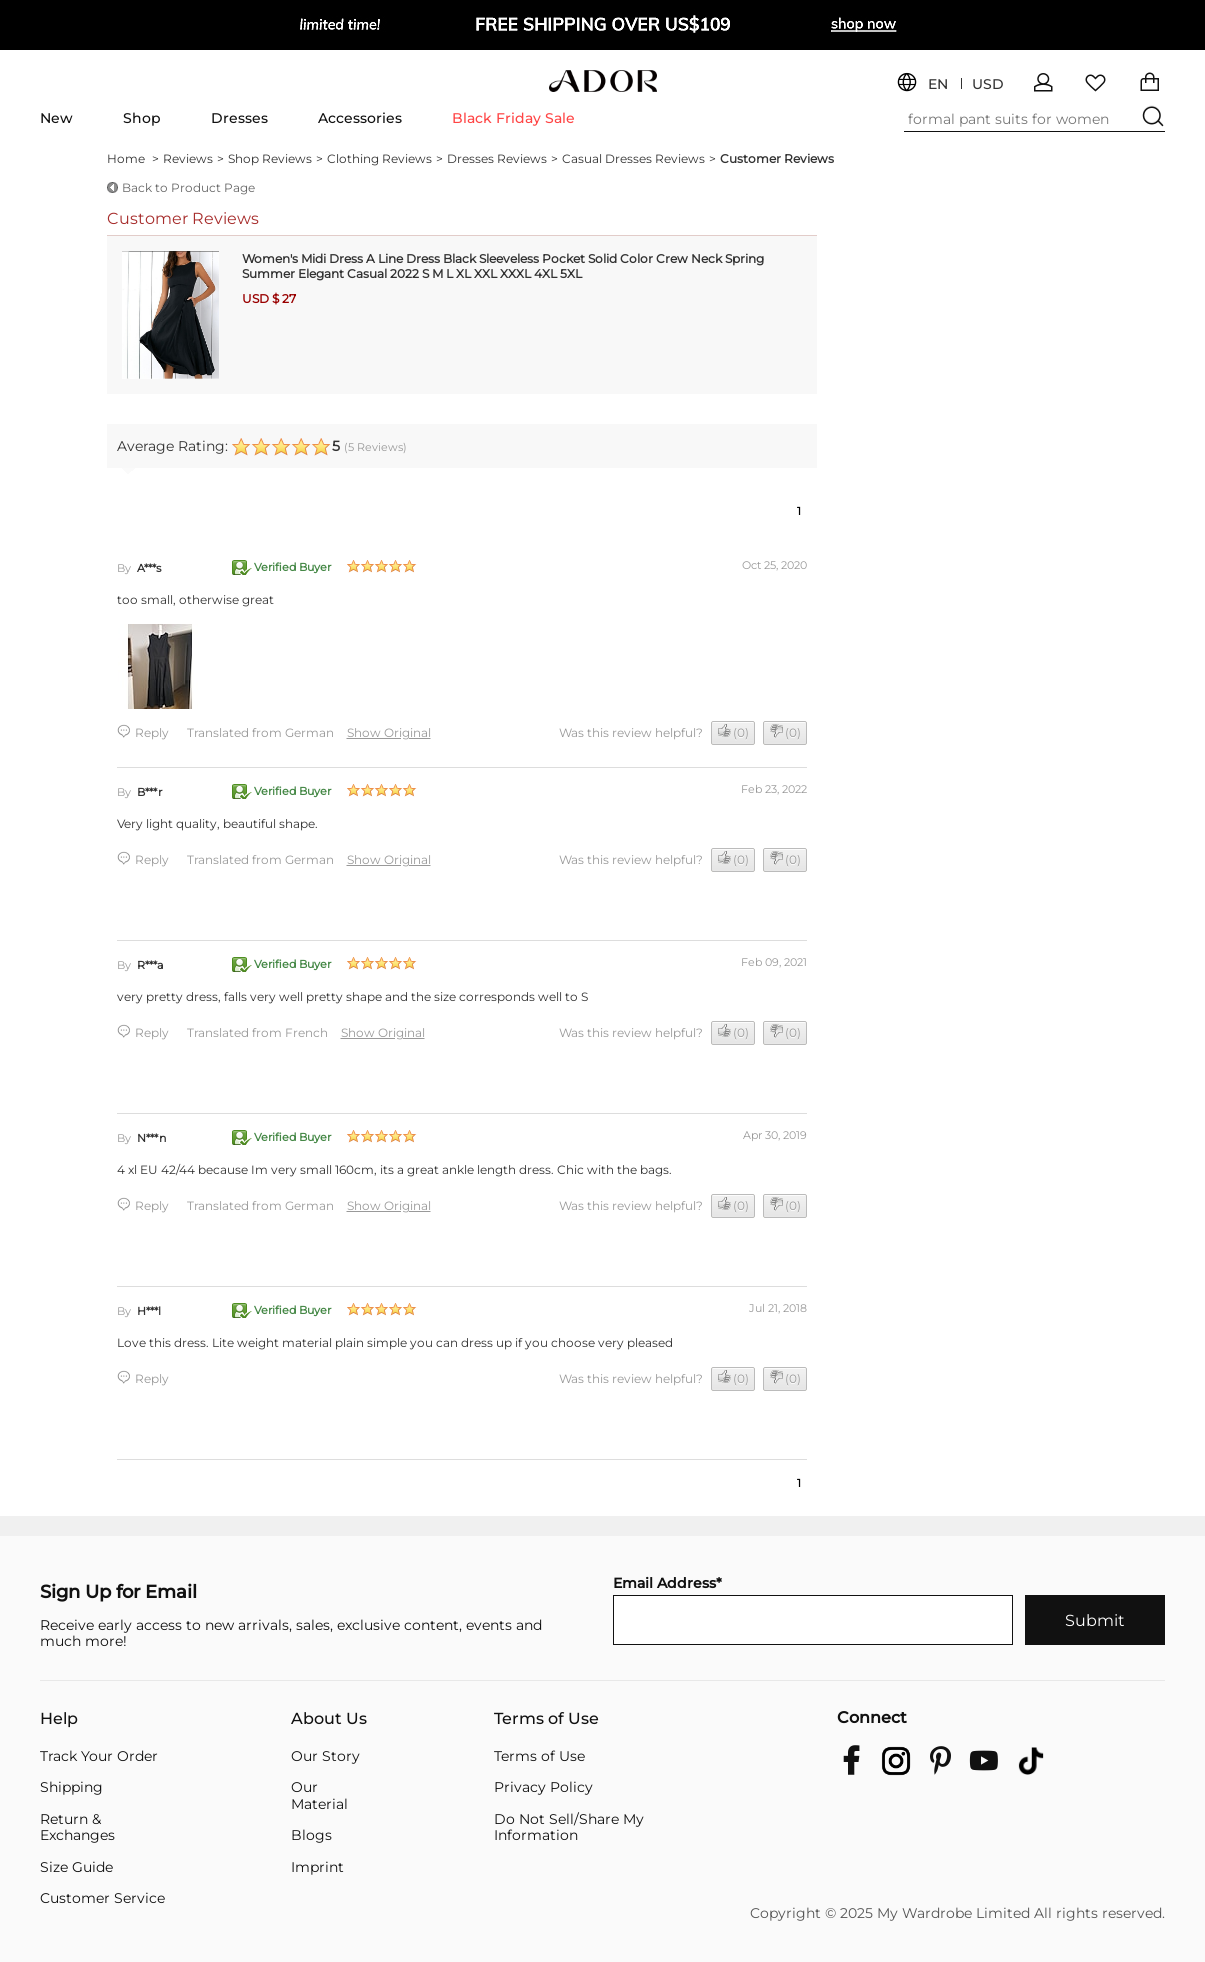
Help (59, 1719)
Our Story (325, 1756)
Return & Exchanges (77, 1827)
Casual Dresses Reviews (639, 159)
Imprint (317, 1867)
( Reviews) (375, 447)
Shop (142, 118)
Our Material (319, 1795)
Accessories (360, 118)
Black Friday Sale (513, 118)
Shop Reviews (275, 159)
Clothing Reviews (385, 159)
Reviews (193, 159)
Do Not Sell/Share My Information (569, 1827)
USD (988, 84)
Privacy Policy (543, 1787)
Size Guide (76, 1867)
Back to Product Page (188, 187)
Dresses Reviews (502, 159)
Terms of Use (546, 1719)
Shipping (71, 1787)
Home (133, 159)
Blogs (311, 1835)
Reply (152, 732)
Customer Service (102, 1898)
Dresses (239, 118)
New (56, 118)
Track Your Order (99, 1756)
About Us (329, 1719)
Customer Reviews (777, 158)
